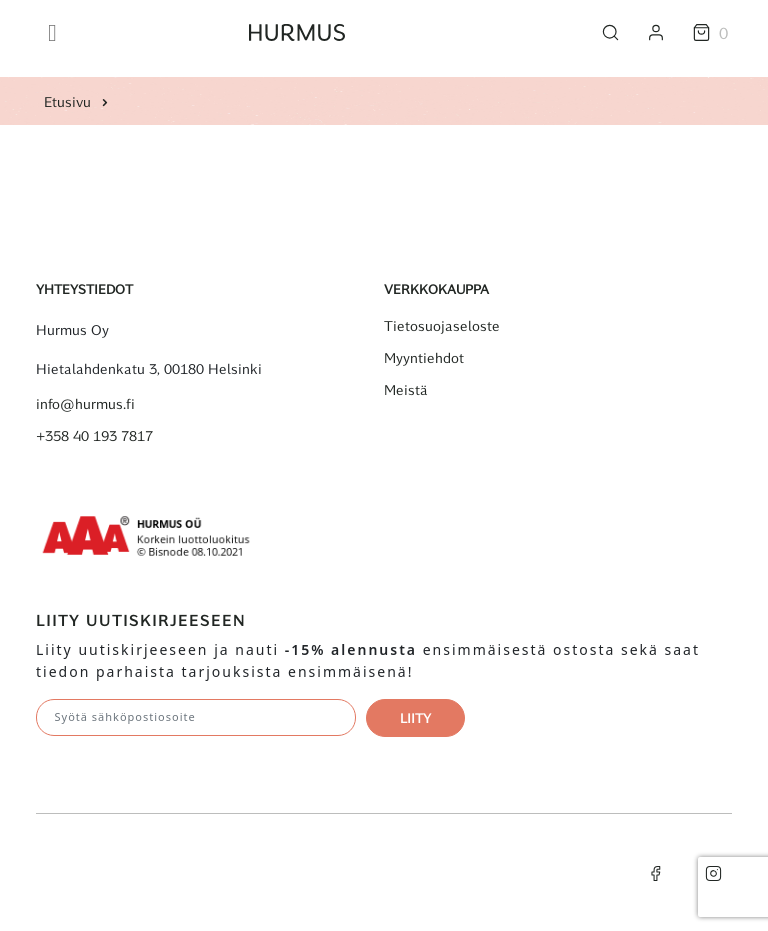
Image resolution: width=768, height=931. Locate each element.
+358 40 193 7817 (94, 436)
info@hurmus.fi (85, 404)
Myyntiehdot (424, 358)
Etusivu (67, 101)
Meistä (406, 390)
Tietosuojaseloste (442, 326)
